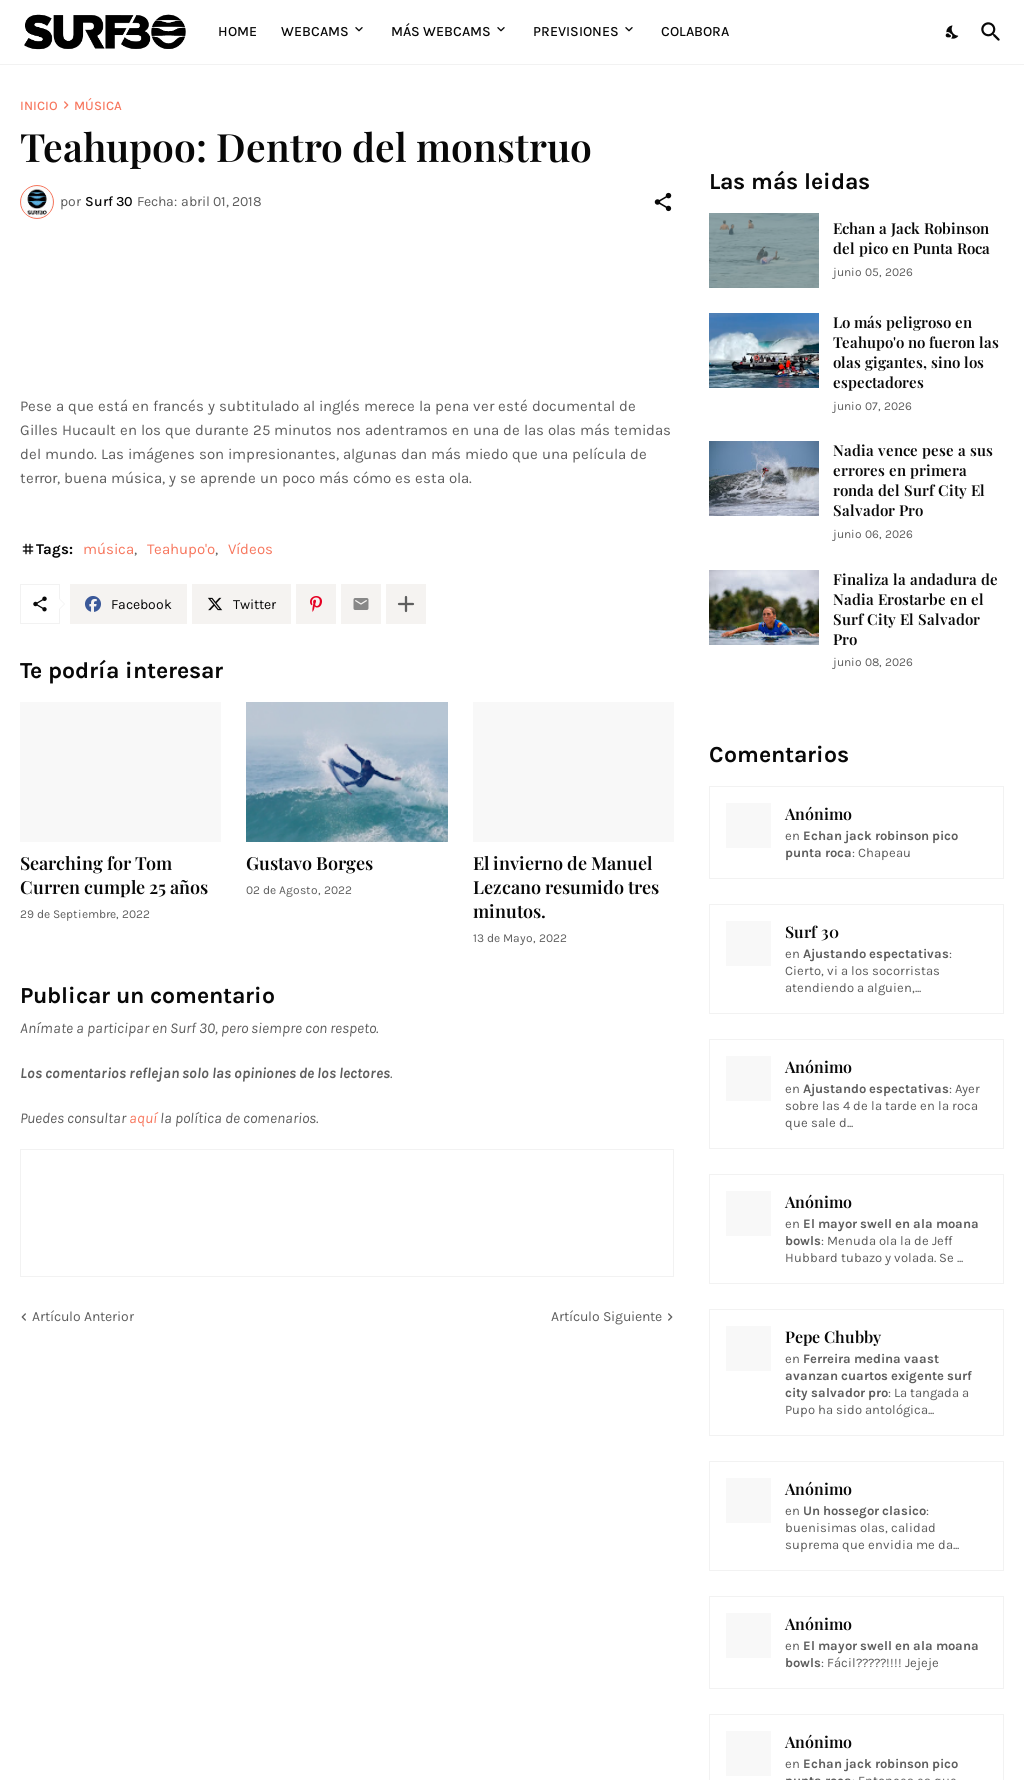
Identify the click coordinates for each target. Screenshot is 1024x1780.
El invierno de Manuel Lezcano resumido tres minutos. (566, 887)
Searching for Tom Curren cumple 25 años (114, 875)
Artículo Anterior (83, 1316)
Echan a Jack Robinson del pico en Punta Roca (911, 238)
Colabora (695, 31)
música (98, 105)
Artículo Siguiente (606, 1316)
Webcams (315, 31)
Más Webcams (441, 31)
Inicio (39, 105)
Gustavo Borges (309, 863)
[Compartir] (663, 202)
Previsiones (576, 31)
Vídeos (250, 549)
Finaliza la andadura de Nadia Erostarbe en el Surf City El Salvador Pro (915, 609)
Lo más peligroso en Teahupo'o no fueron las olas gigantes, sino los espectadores (916, 352)
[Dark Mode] (953, 32)
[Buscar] (987, 32)
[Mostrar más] (406, 604)
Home (237, 31)
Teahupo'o (181, 549)
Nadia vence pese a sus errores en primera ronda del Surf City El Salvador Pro (913, 480)
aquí (143, 1118)
